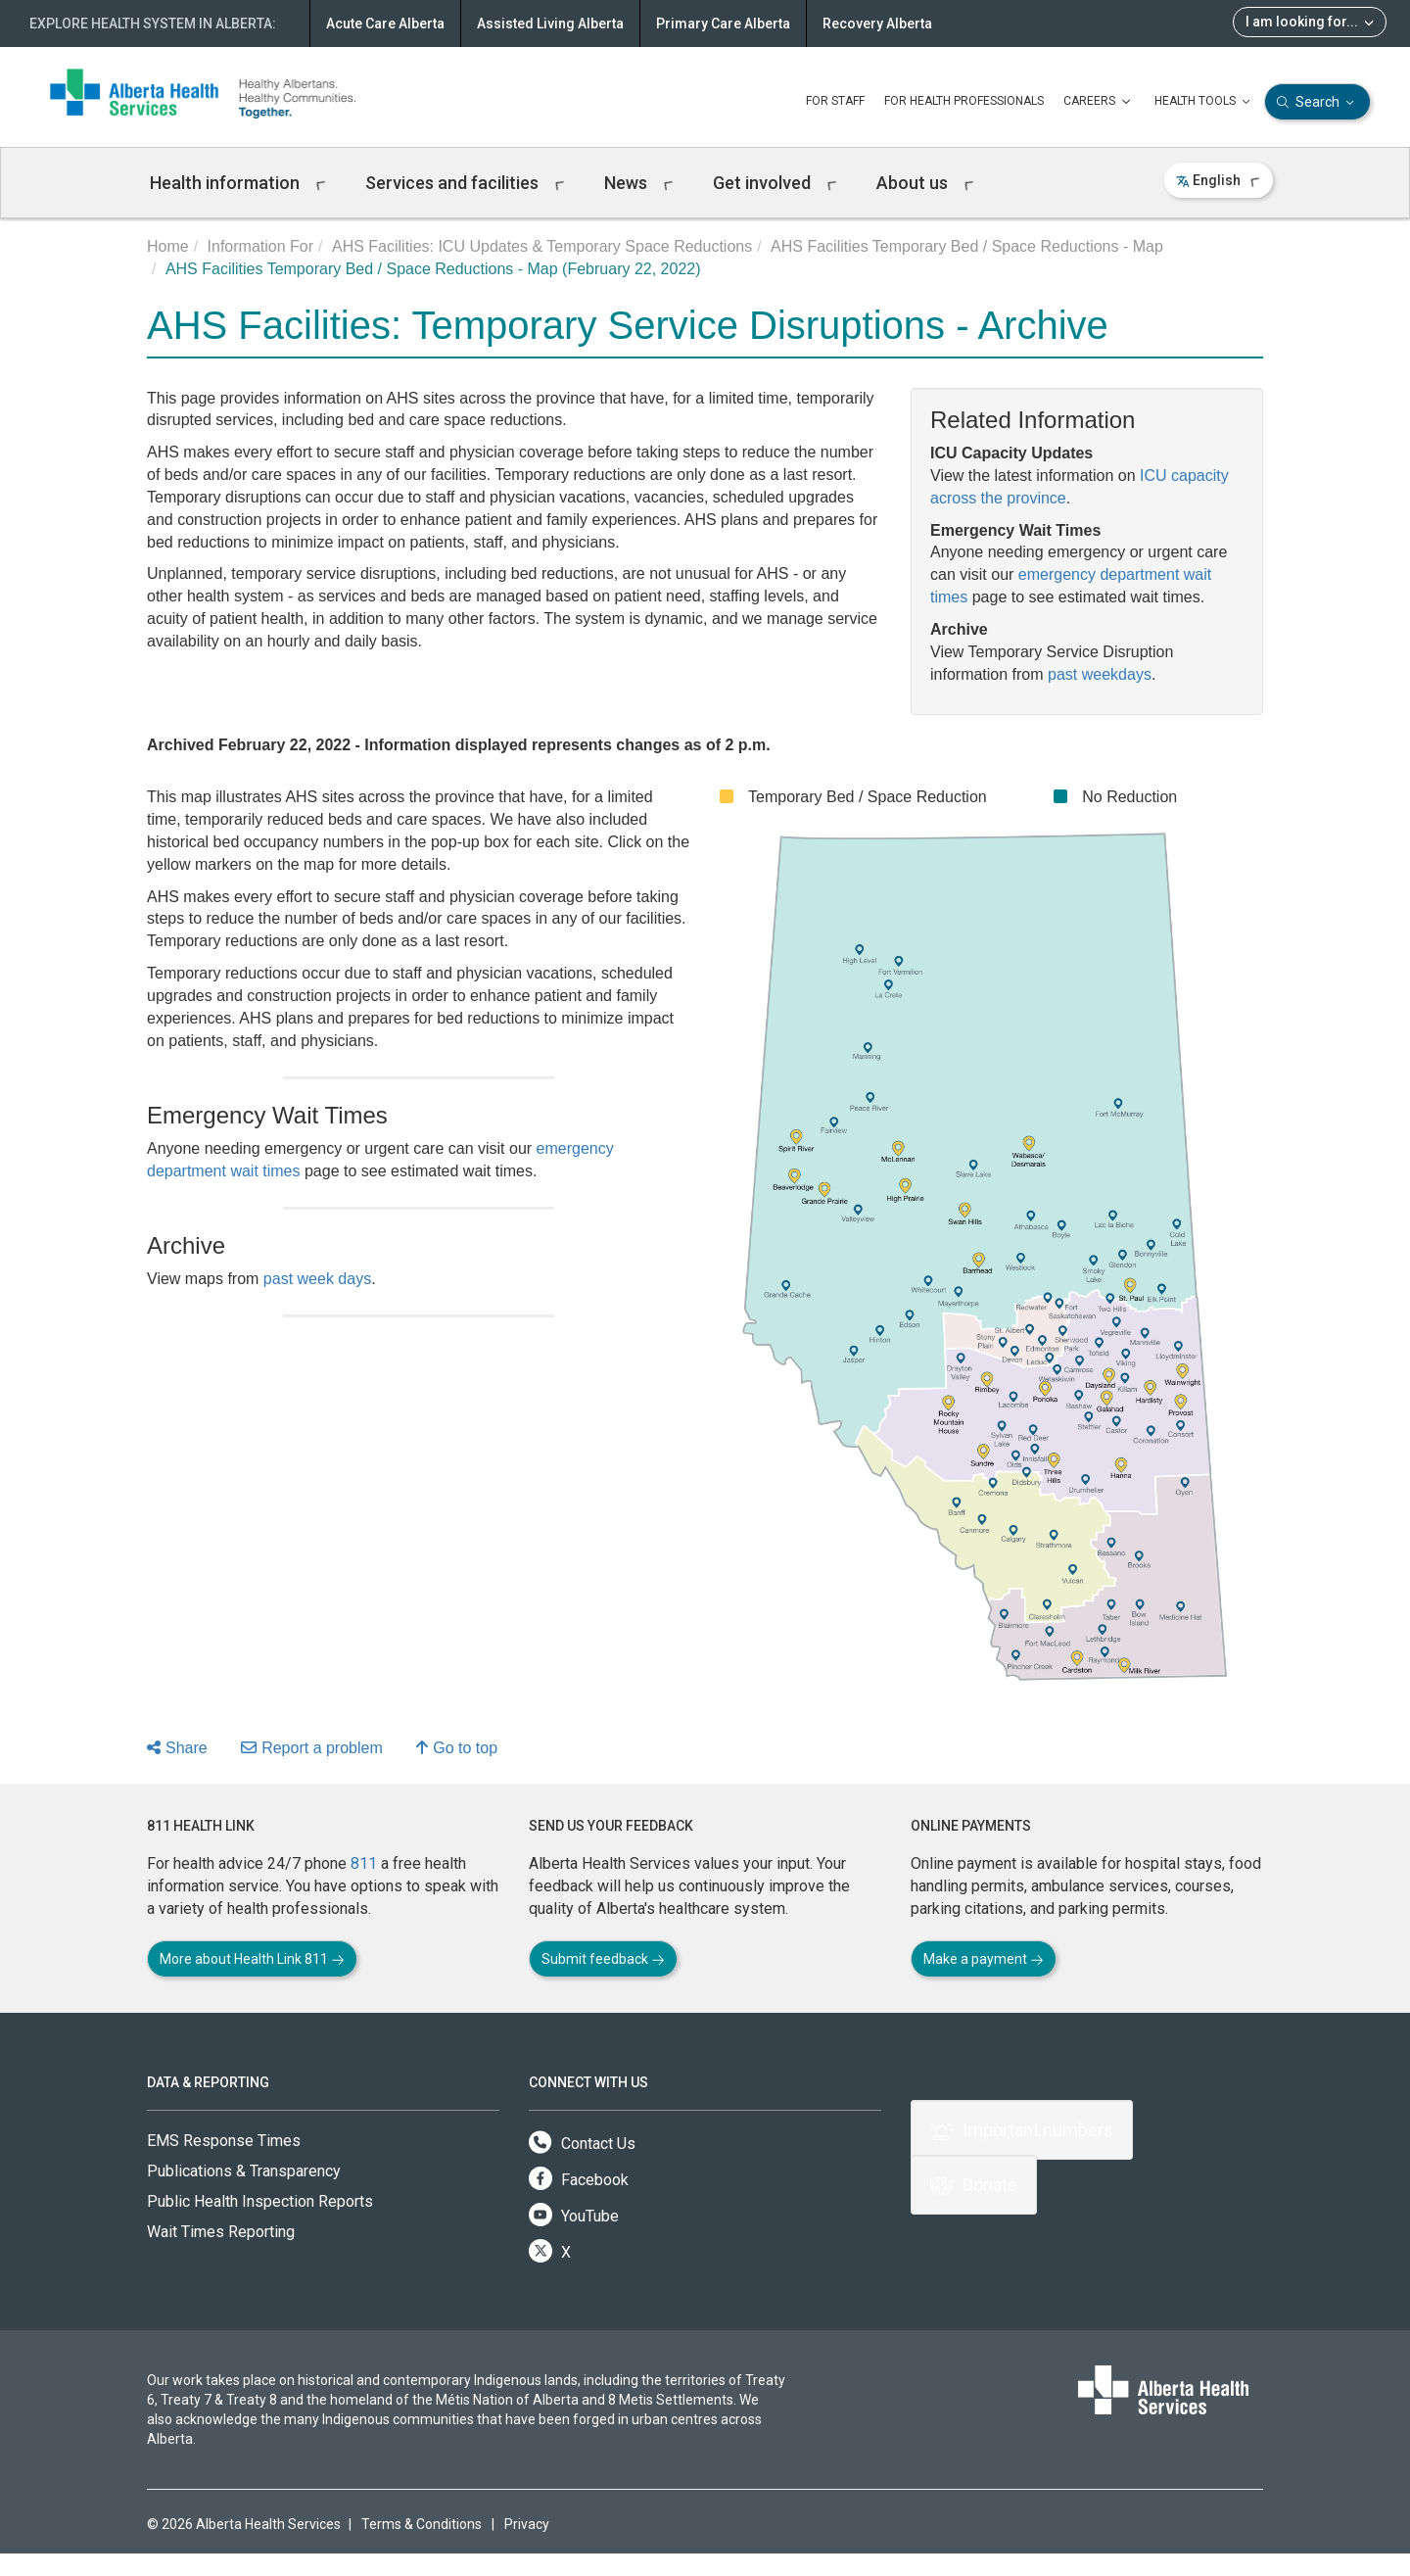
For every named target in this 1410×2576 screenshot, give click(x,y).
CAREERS (1099, 102)
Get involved (775, 182)
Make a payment (983, 1959)
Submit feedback (603, 1959)
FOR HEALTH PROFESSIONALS (964, 101)
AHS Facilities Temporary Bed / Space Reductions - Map (967, 246)
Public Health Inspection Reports (260, 2201)
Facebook (579, 2180)
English (1218, 180)
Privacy (526, 2524)
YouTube (574, 2216)
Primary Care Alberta (723, 23)
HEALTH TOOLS (1204, 102)
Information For (260, 246)
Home (168, 246)
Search (1317, 102)
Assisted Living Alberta (550, 23)
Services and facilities (465, 182)
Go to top (456, 1748)
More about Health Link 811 (252, 1959)
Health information (238, 182)
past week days (317, 1278)
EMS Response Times (224, 2140)
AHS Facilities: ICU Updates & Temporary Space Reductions (542, 246)
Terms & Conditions (421, 2524)
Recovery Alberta (877, 23)
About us (925, 182)
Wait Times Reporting (221, 2231)
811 (364, 1863)
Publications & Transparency (244, 2171)
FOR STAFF (835, 101)
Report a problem (312, 1748)
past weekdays (1100, 674)
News (639, 182)
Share (177, 1748)
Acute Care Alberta (385, 23)
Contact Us (582, 2143)
